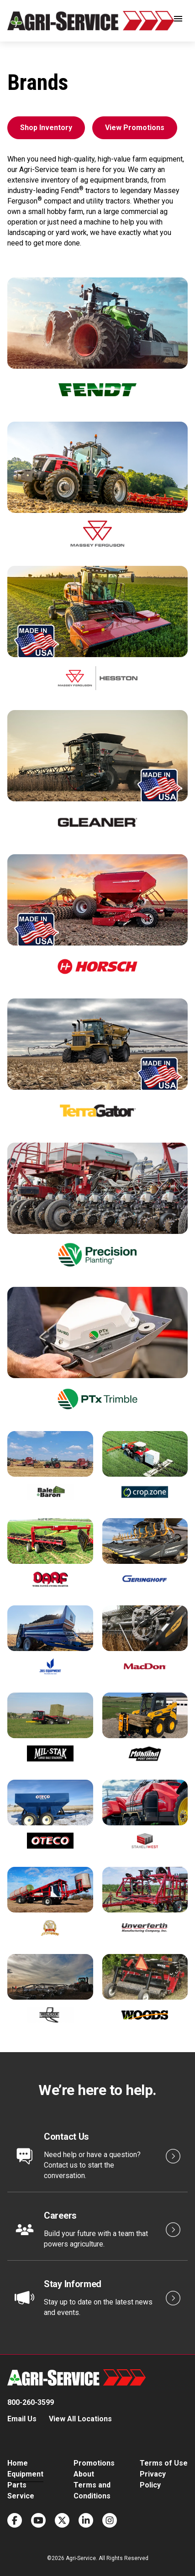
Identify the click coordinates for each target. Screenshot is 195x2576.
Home (17, 2463)
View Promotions (134, 127)
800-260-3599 (30, 2402)
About (84, 2474)
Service (20, 2496)
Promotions (94, 2463)
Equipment (25, 2474)
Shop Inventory (46, 127)
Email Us (22, 2418)
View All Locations (80, 2418)
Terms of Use (164, 2463)
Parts (16, 2485)
